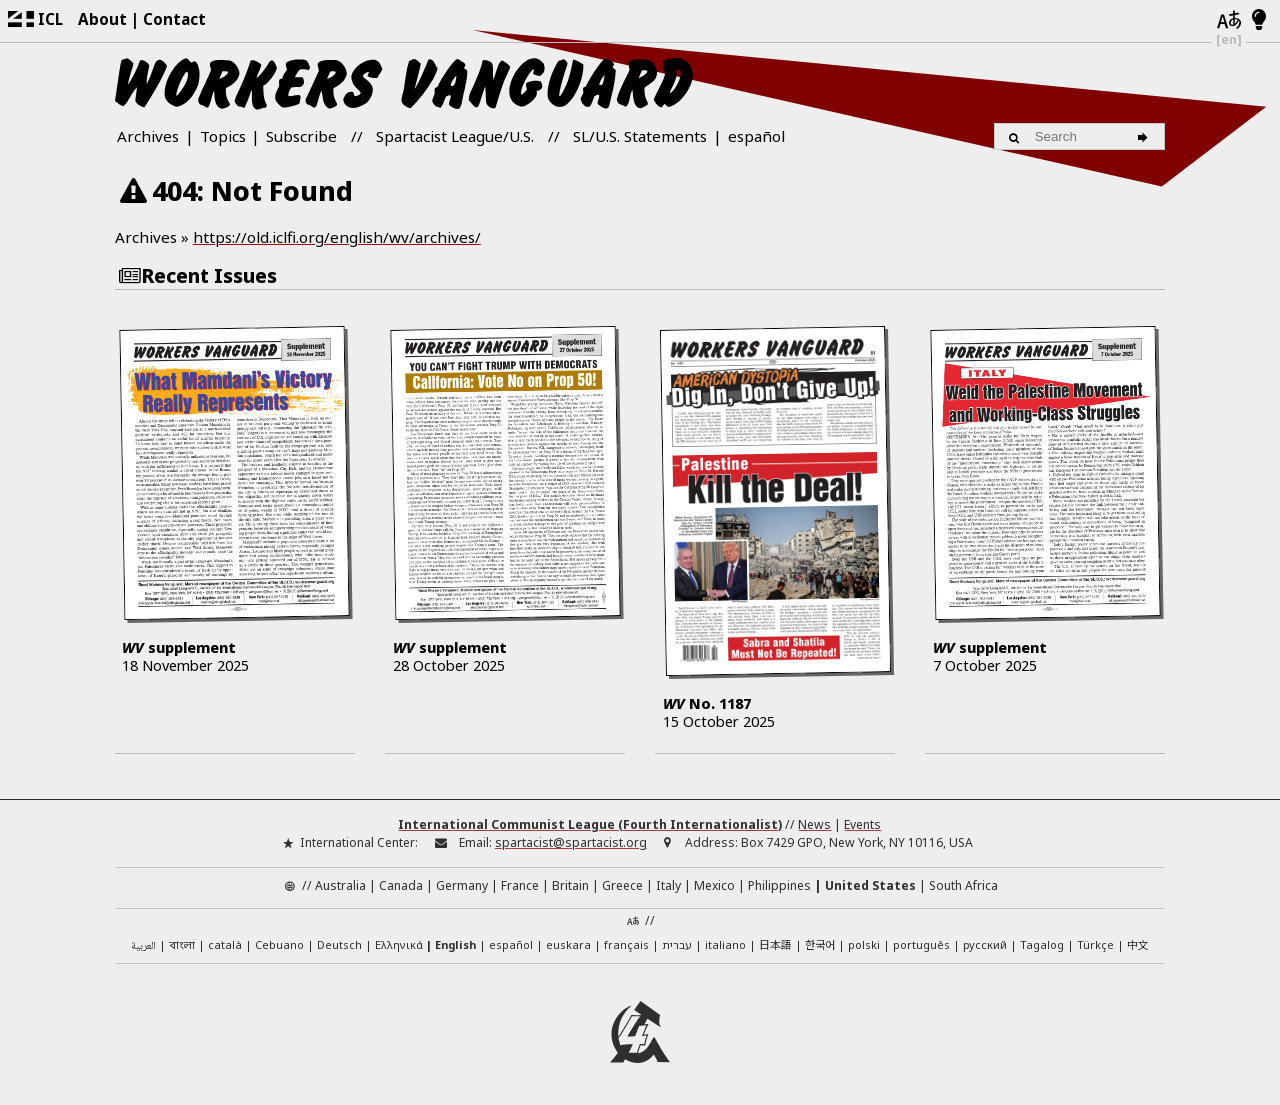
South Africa (963, 882)
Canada (401, 882)
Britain (570, 882)
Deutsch (339, 940)
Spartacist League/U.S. (455, 136)
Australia (340, 882)
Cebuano (279, 940)
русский (985, 940)
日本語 (775, 940)
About (102, 19)
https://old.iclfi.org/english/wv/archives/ (337, 237)
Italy (668, 882)
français (626, 940)
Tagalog (1042, 940)
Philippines (779, 882)
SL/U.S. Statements (640, 136)
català (225, 940)
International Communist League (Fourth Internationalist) (590, 820)
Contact (174, 19)
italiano (725, 940)
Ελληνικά (399, 940)
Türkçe (1095, 940)
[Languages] (1229, 21)
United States (870, 882)
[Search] (1145, 136)
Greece (622, 882)
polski (864, 940)
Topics (223, 136)
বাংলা (182, 942)
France (520, 882)
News (814, 820)
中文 (1138, 940)
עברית (677, 940)
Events (862, 820)
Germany (462, 882)
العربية (143, 942)
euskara (568, 940)
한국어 (820, 940)
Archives (148, 136)
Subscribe (301, 136)
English (455, 940)
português (921, 940)
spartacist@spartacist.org (571, 839)
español (756, 136)
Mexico (714, 882)
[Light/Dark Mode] (1259, 21)
